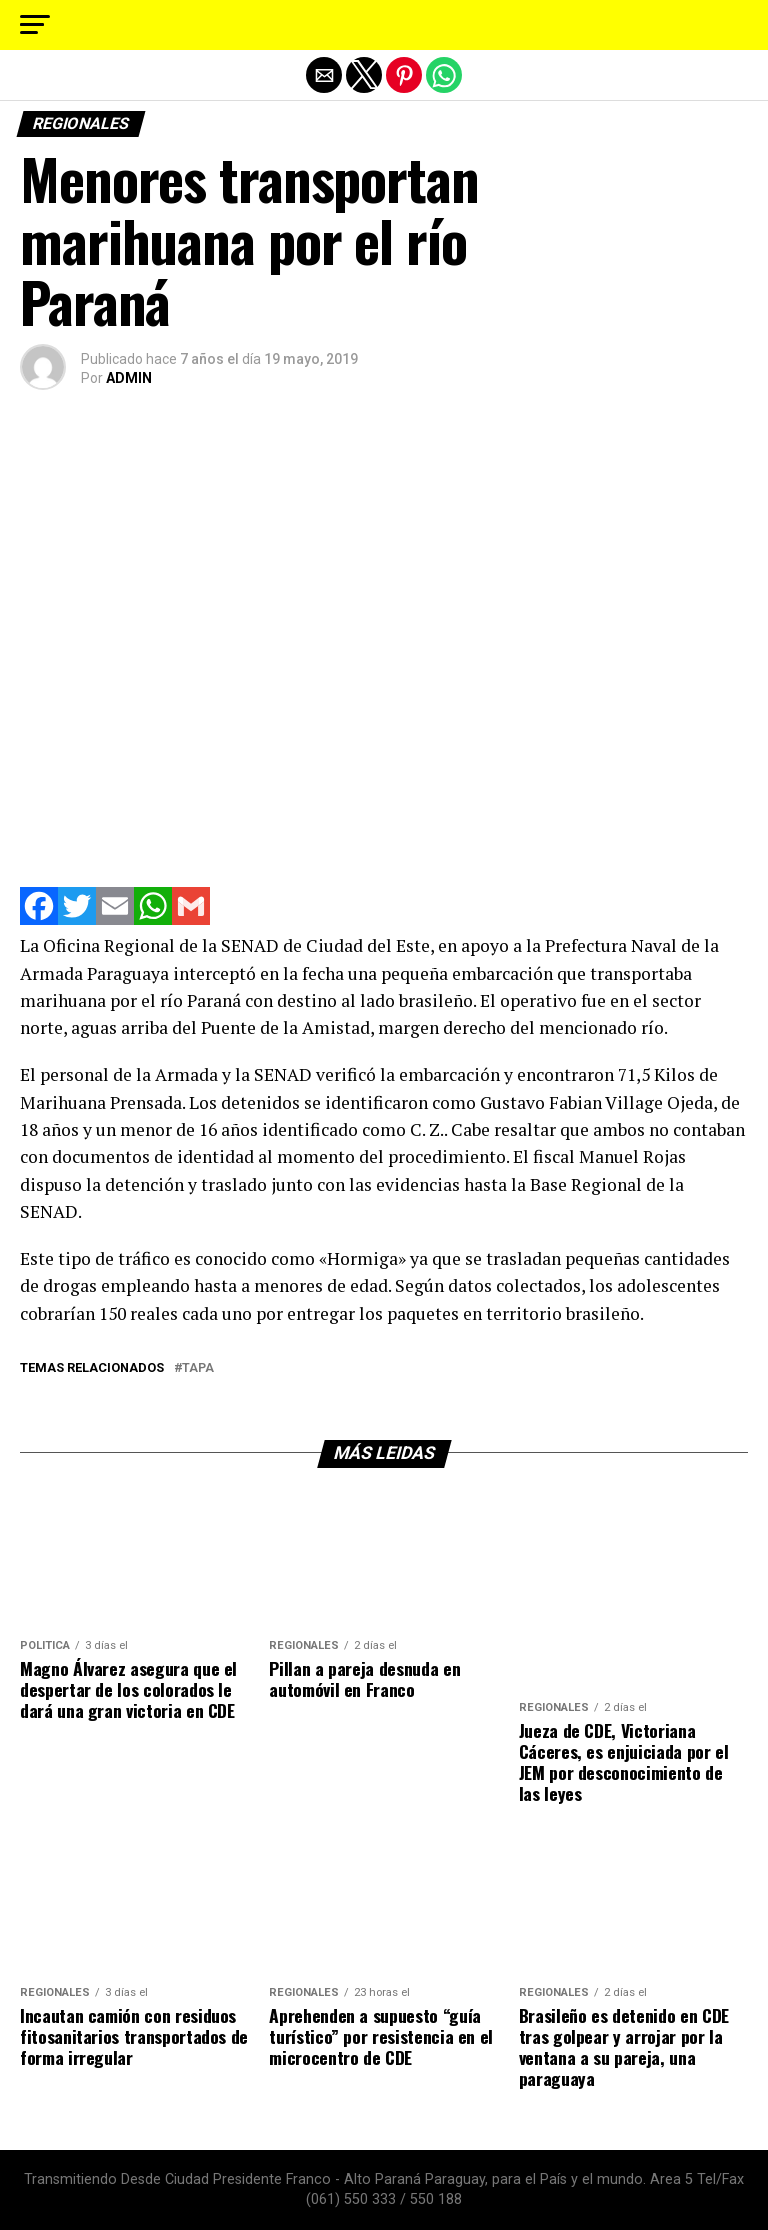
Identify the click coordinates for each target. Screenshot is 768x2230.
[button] (35, 25)
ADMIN (129, 378)
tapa (198, 1368)
